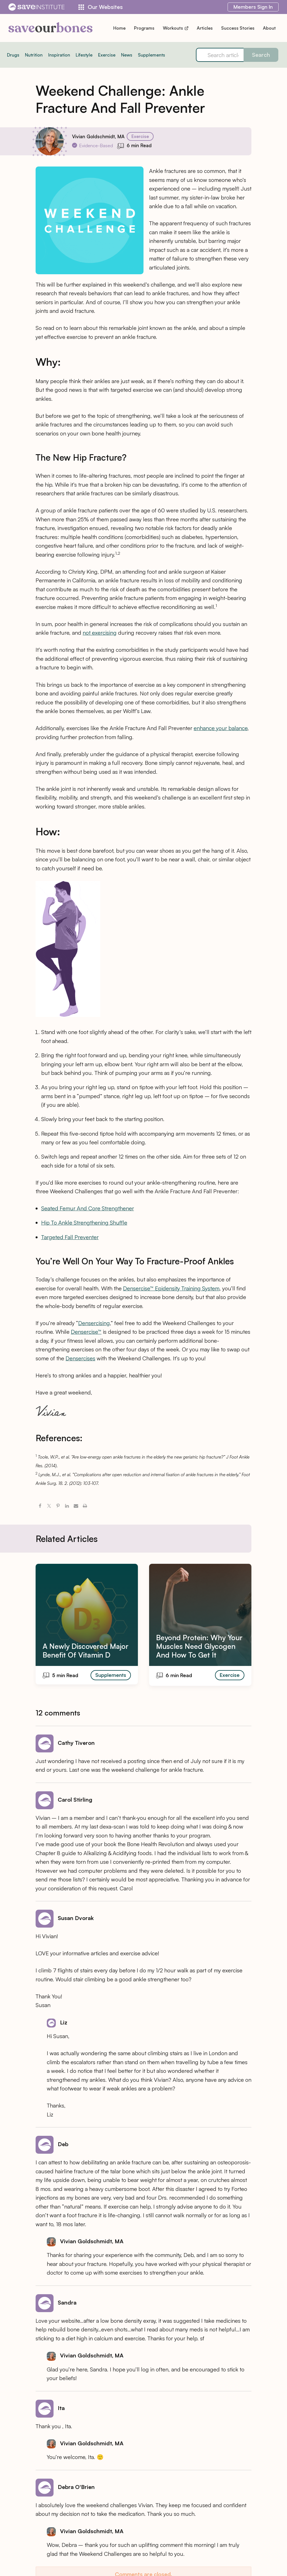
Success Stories (237, 28)
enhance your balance (220, 728)
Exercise (106, 55)
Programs (144, 28)
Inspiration (59, 55)
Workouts (175, 28)
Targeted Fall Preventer (70, 1237)
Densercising (94, 1322)
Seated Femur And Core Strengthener (87, 1208)
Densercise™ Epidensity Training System (171, 1288)
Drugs (13, 55)
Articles (205, 28)
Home (119, 28)
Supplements (151, 55)
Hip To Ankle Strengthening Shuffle (84, 1222)
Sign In (253, 7)
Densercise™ (86, 1331)
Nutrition (34, 55)
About (269, 28)
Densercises (80, 1358)
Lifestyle (84, 55)
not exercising (100, 632)
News (126, 55)
